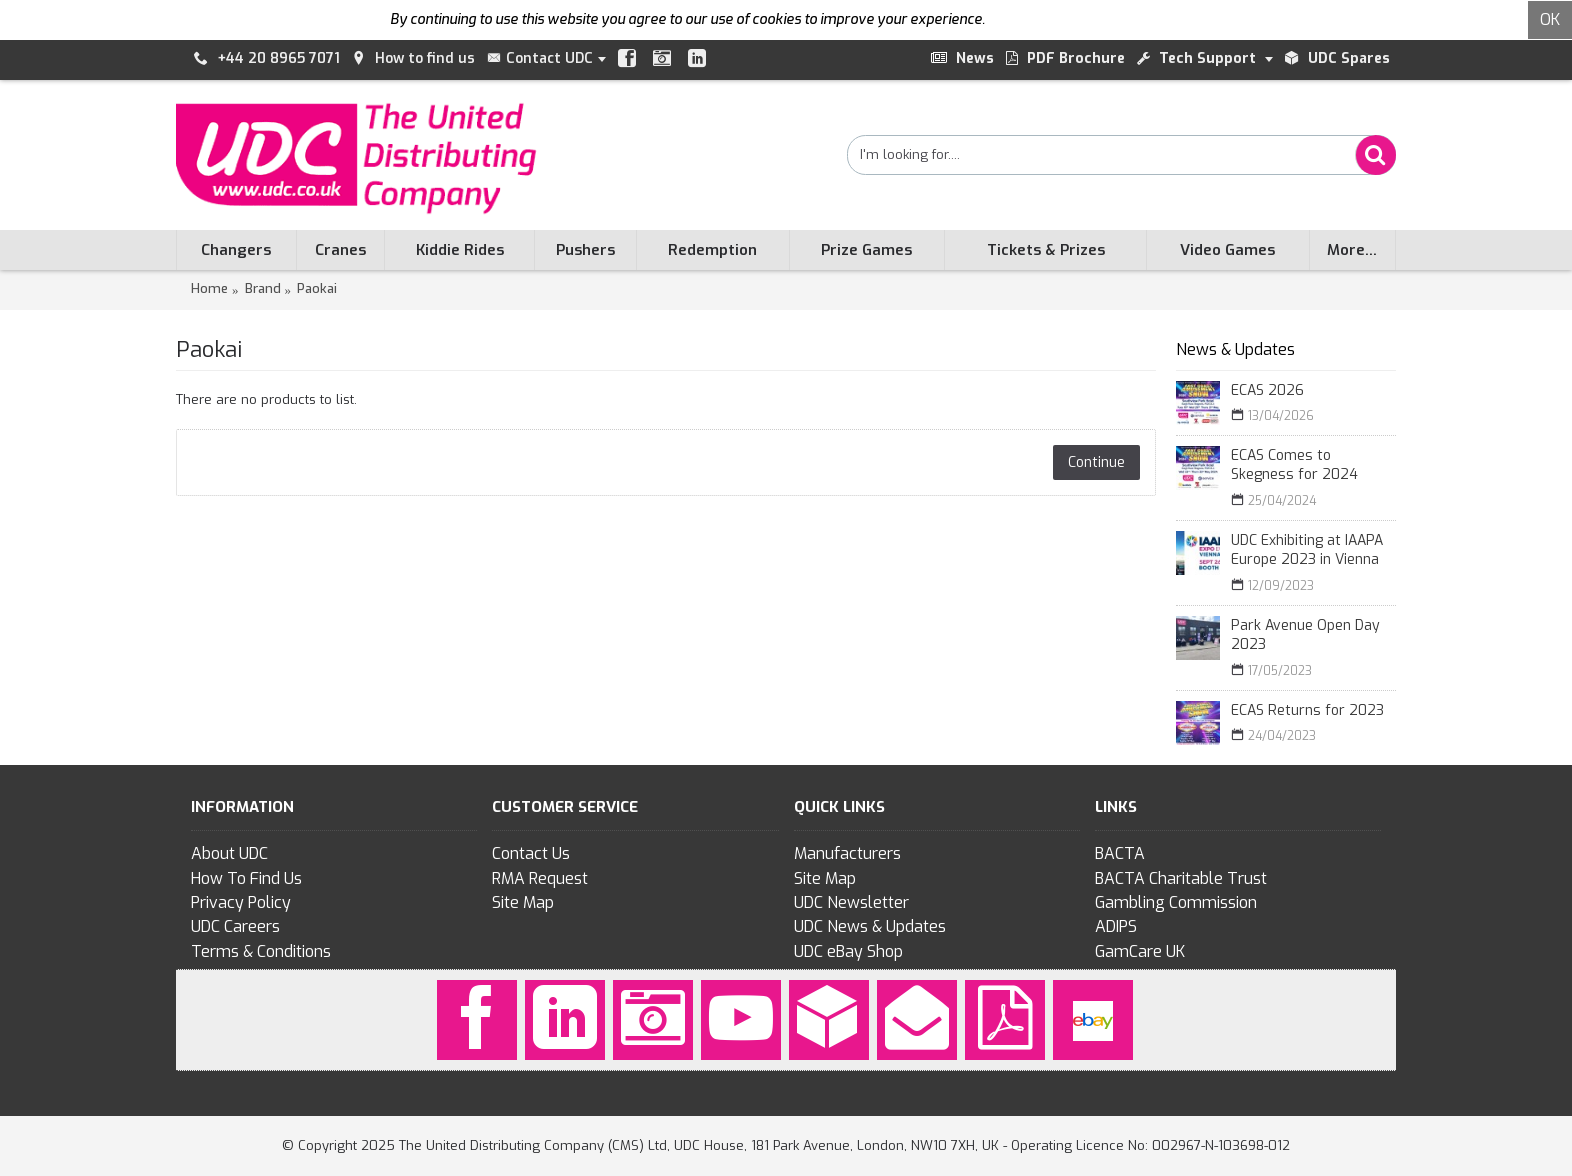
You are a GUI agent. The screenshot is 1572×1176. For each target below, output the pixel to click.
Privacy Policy (241, 902)
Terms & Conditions (261, 951)
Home (209, 288)
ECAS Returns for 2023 (1307, 710)
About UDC (229, 853)
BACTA (1120, 853)
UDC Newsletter (851, 902)
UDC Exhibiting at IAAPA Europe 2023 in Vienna (1307, 550)
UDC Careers (235, 926)
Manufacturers (847, 853)
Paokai (317, 288)
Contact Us (531, 853)
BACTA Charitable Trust (1181, 878)
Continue (1096, 462)
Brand (263, 288)
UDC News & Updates (870, 926)
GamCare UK (1140, 951)
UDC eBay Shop (848, 951)
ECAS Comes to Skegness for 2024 (1294, 465)
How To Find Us (246, 878)
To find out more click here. (1074, 19)
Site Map (523, 902)
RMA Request (540, 878)
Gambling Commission (1176, 902)
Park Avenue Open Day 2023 (1305, 635)
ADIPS (1116, 926)
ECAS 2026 (1267, 390)
